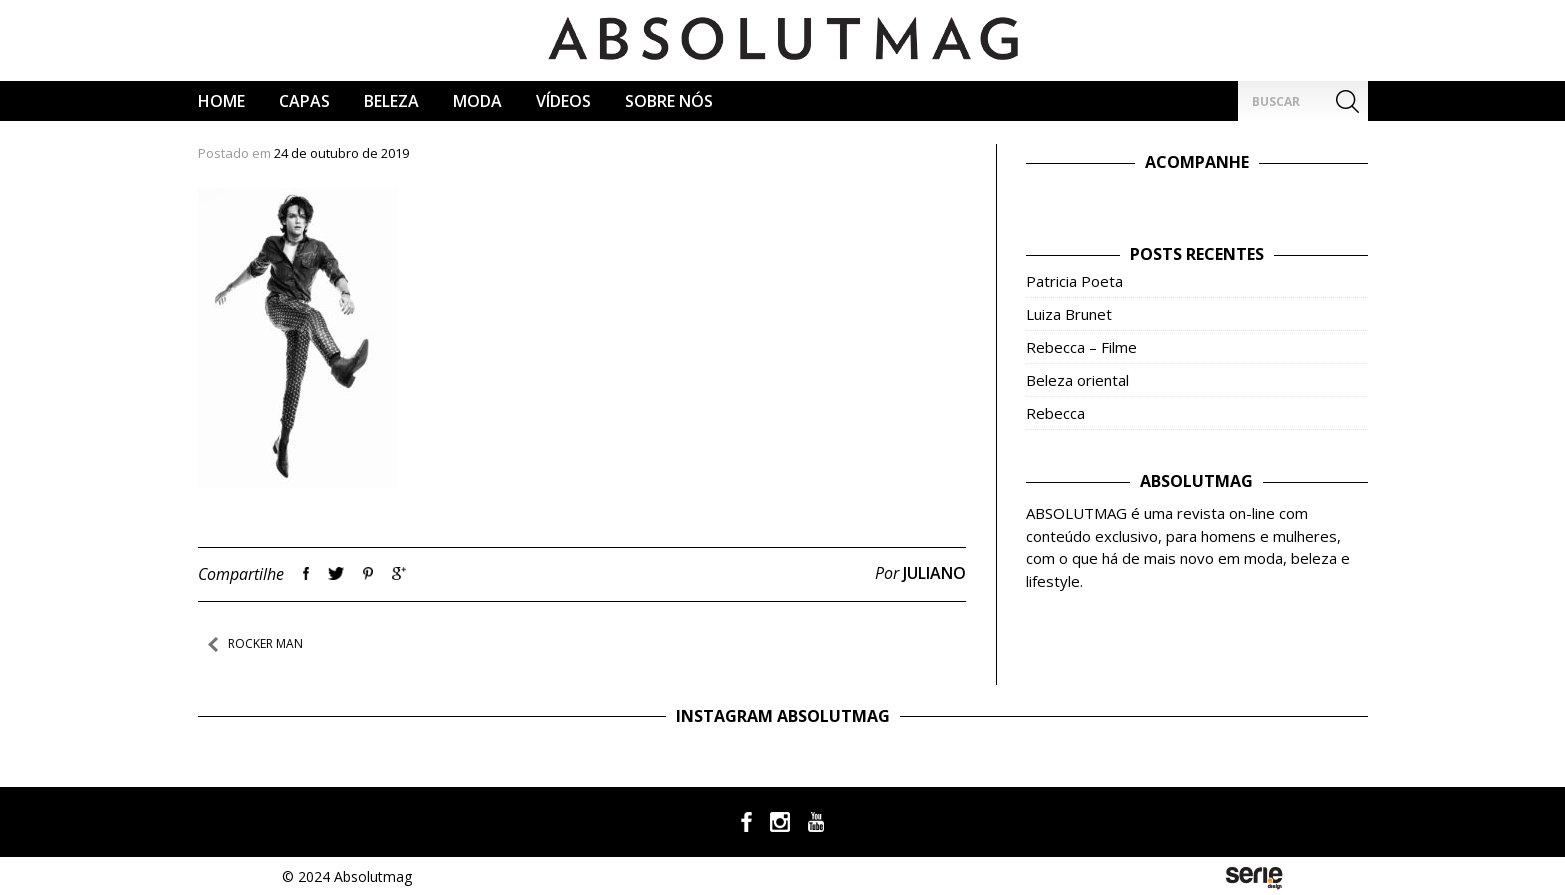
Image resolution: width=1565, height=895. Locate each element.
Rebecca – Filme (1081, 347)
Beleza (391, 101)
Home (221, 101)
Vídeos (563, 101)
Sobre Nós (669, 101)
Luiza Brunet (1069, 314)
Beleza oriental (1077, 380)
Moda (477, 101)
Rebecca (1055, 413)
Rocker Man (265, 643)
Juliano (934, 573)
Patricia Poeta (1074, 281)
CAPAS (304, 101)
